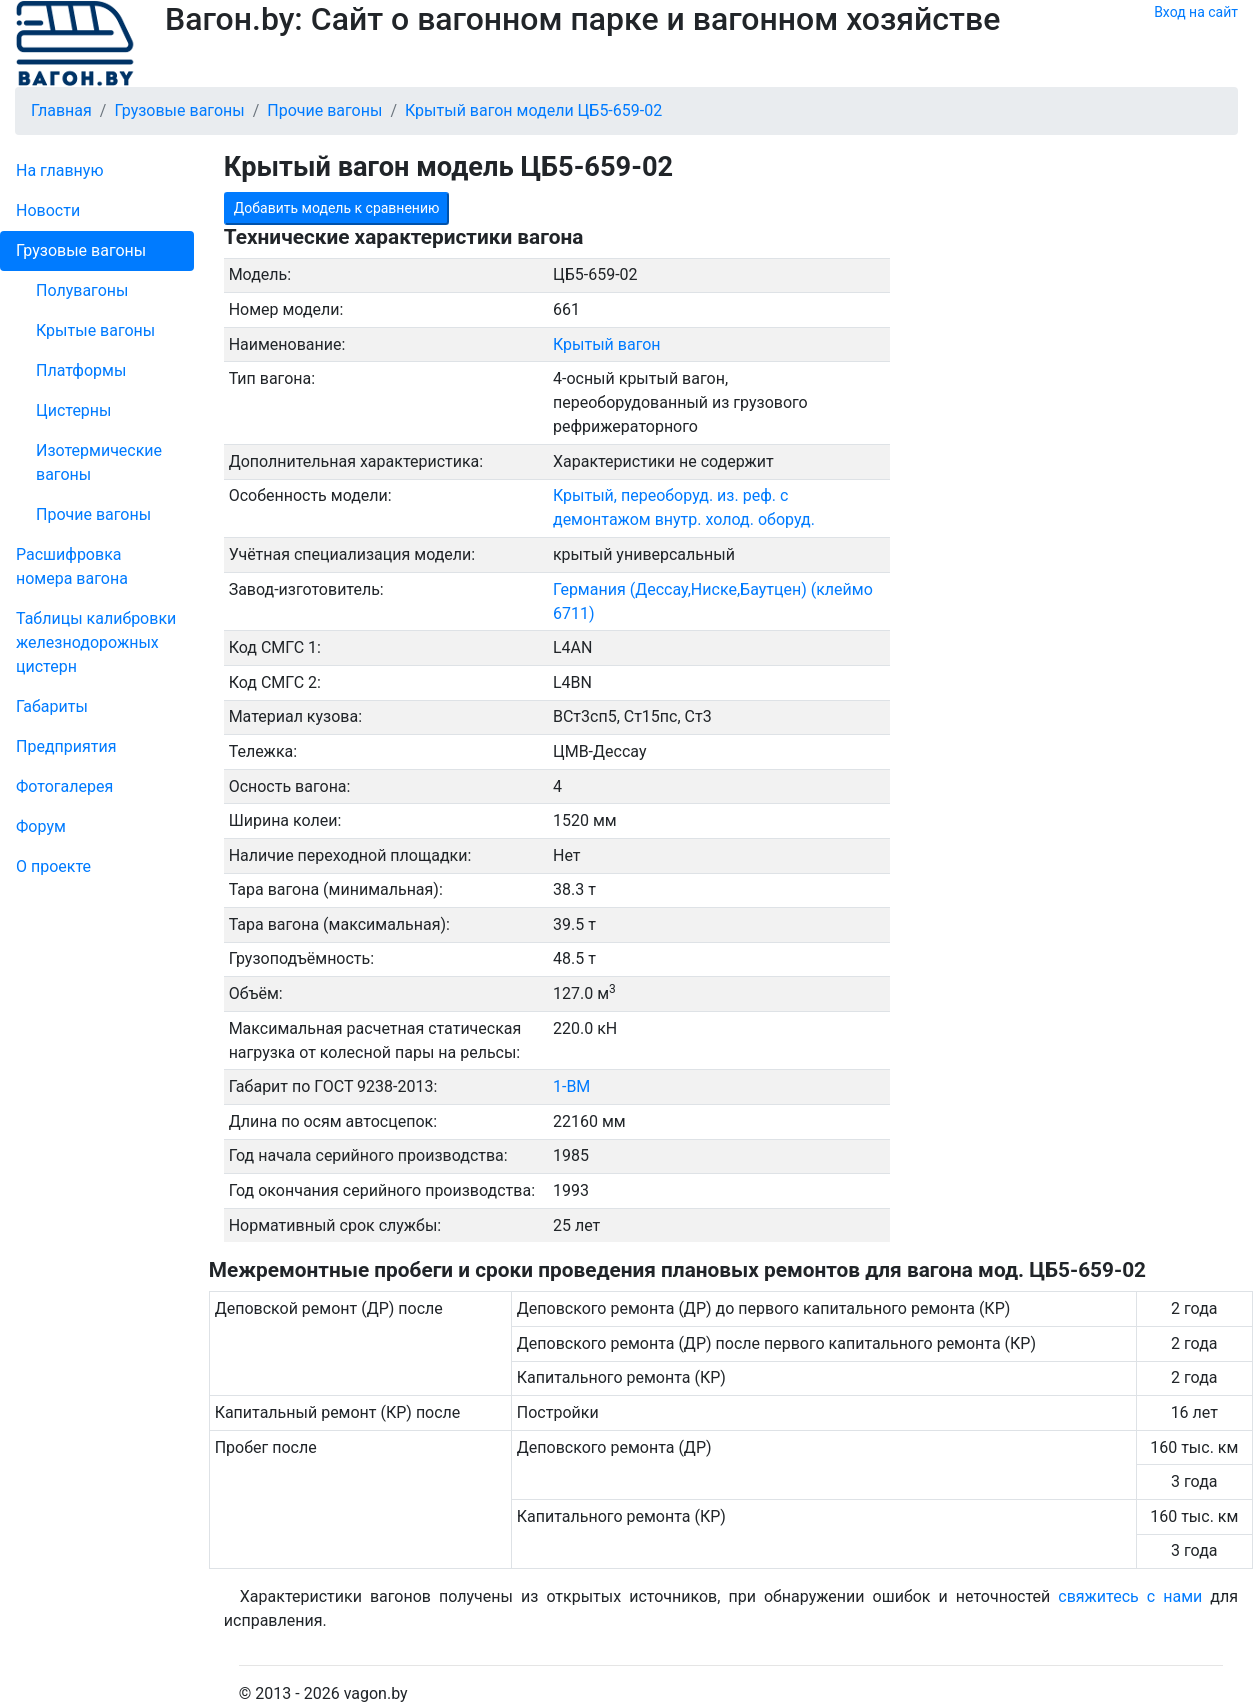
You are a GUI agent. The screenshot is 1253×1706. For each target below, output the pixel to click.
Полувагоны (82, 290)
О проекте (53, 866)
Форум (41, 826)
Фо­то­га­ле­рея (64, 786)
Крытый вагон (607, 344)
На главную (59, 170)
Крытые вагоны (95, 330)
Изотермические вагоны (99, 462)
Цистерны (74, 410)
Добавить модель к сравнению (337, 208)
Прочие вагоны (93, 514)
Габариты (52, 706)
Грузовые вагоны (81, 250)
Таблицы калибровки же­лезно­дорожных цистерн (96, 642)
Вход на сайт (1196, 12)
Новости (48, 210)
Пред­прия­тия (66, 746)
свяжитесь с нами (1130, 1596)
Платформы (81, 370)
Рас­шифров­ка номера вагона (72, 566)
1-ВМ (571, 1086)
